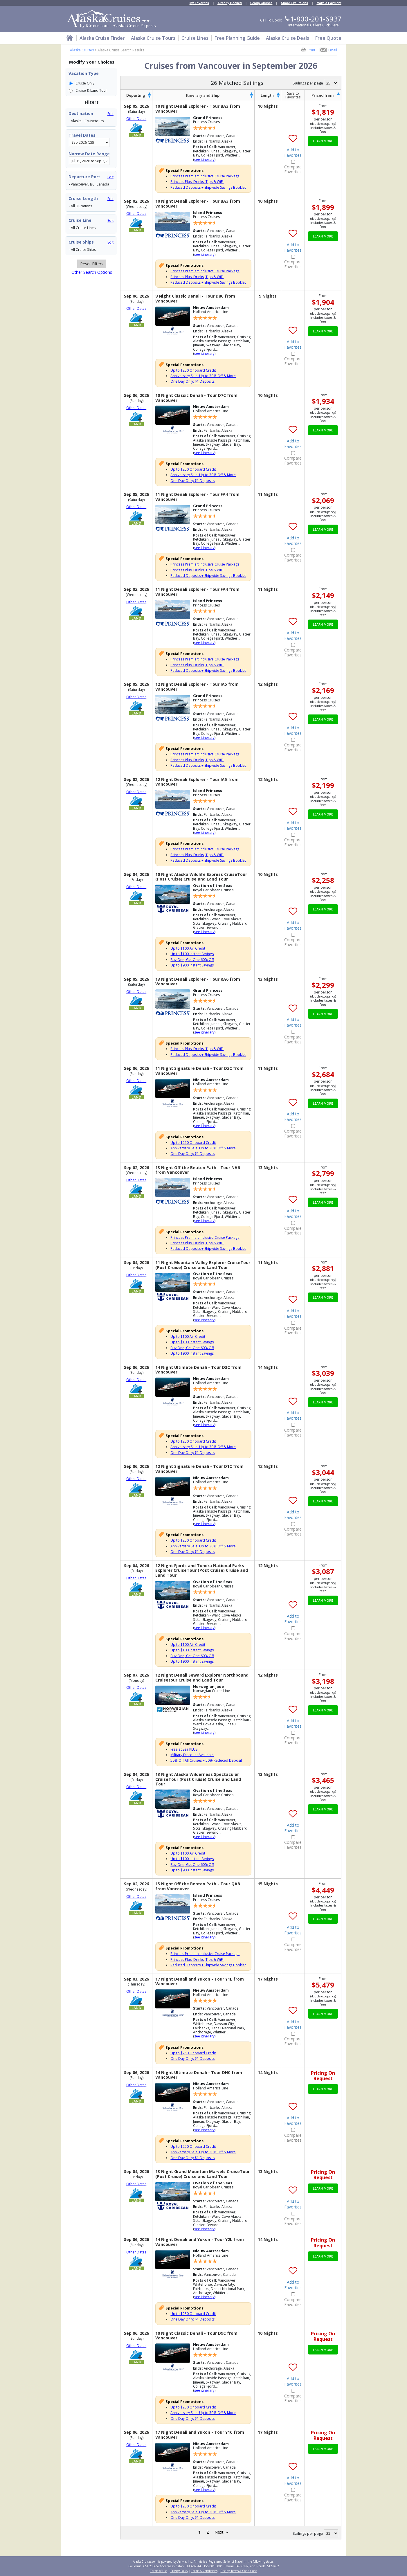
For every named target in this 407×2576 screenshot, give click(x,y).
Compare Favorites (293, 169)
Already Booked (229, 3)
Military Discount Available (192, 1754)
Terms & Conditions (204, 2571)
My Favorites (199, 3)
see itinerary (204, 159)
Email (332, 50)
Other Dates (136, 119)
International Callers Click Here (313, 25)
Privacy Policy (179, 2571)
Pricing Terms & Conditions (239, 2571)
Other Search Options (91, 272)
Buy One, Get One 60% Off (192, 959)
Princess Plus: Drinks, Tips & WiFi (197, 181)
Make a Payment (328, 3)
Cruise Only (84, 83)
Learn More (323, 141)
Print (311, 50)
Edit (110, 113)
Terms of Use (158, 2571)
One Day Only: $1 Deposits (192, 381)
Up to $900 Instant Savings (192, 965)
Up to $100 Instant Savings (192, 953)
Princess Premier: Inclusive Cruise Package (204, 176)
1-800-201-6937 (316, 19)
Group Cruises (261, 3)
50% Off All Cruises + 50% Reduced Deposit (206, 1760)
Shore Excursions (294, 3)
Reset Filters (91, 264)
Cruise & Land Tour (91, 90)
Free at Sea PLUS (183, 1749)
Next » (221, 2532)
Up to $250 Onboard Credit (193, 370)
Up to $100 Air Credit (187, 948)
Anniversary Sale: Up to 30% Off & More (203, 375)
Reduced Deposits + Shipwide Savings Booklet (208, 187)
